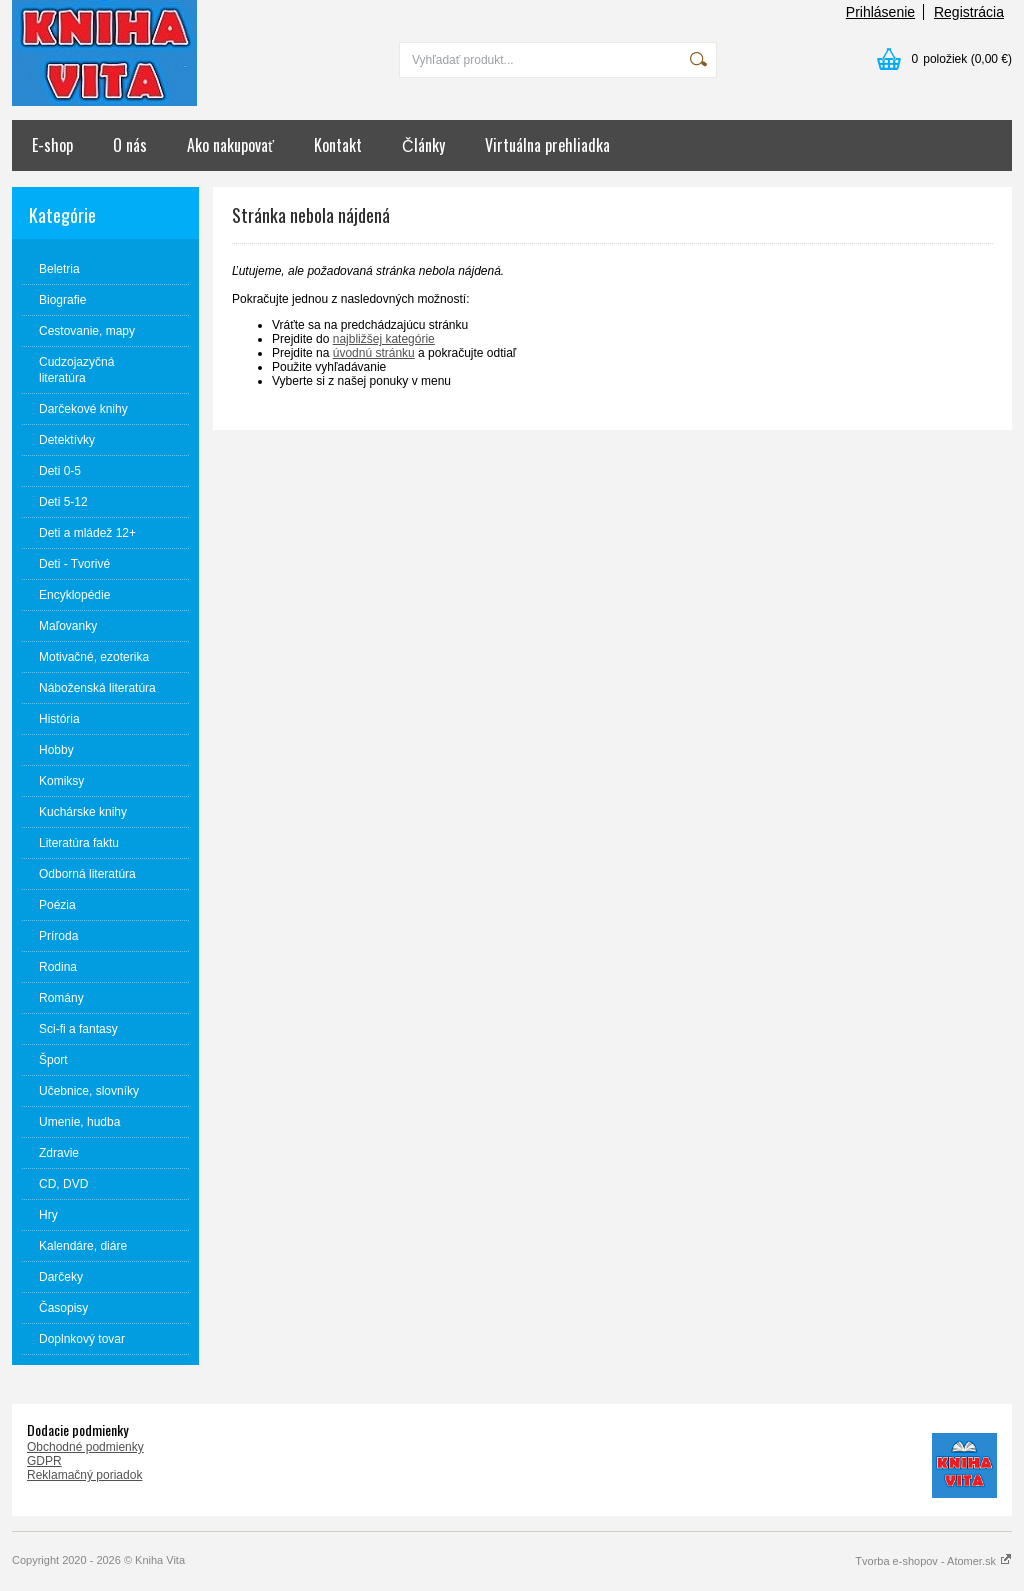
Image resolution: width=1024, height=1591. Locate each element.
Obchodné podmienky (85, 1447)
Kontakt (338, 145)
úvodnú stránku (374, 353)
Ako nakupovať (230, 145)
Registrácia (969, 12)
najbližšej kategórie (384, 339)
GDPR (44, 1461)
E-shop (52, 145)
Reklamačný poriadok (84, 1475)
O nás (130, 145)
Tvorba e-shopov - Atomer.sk (933, 1561)
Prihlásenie (880, 12)
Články (423, 145)
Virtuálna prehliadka (547, 145)
